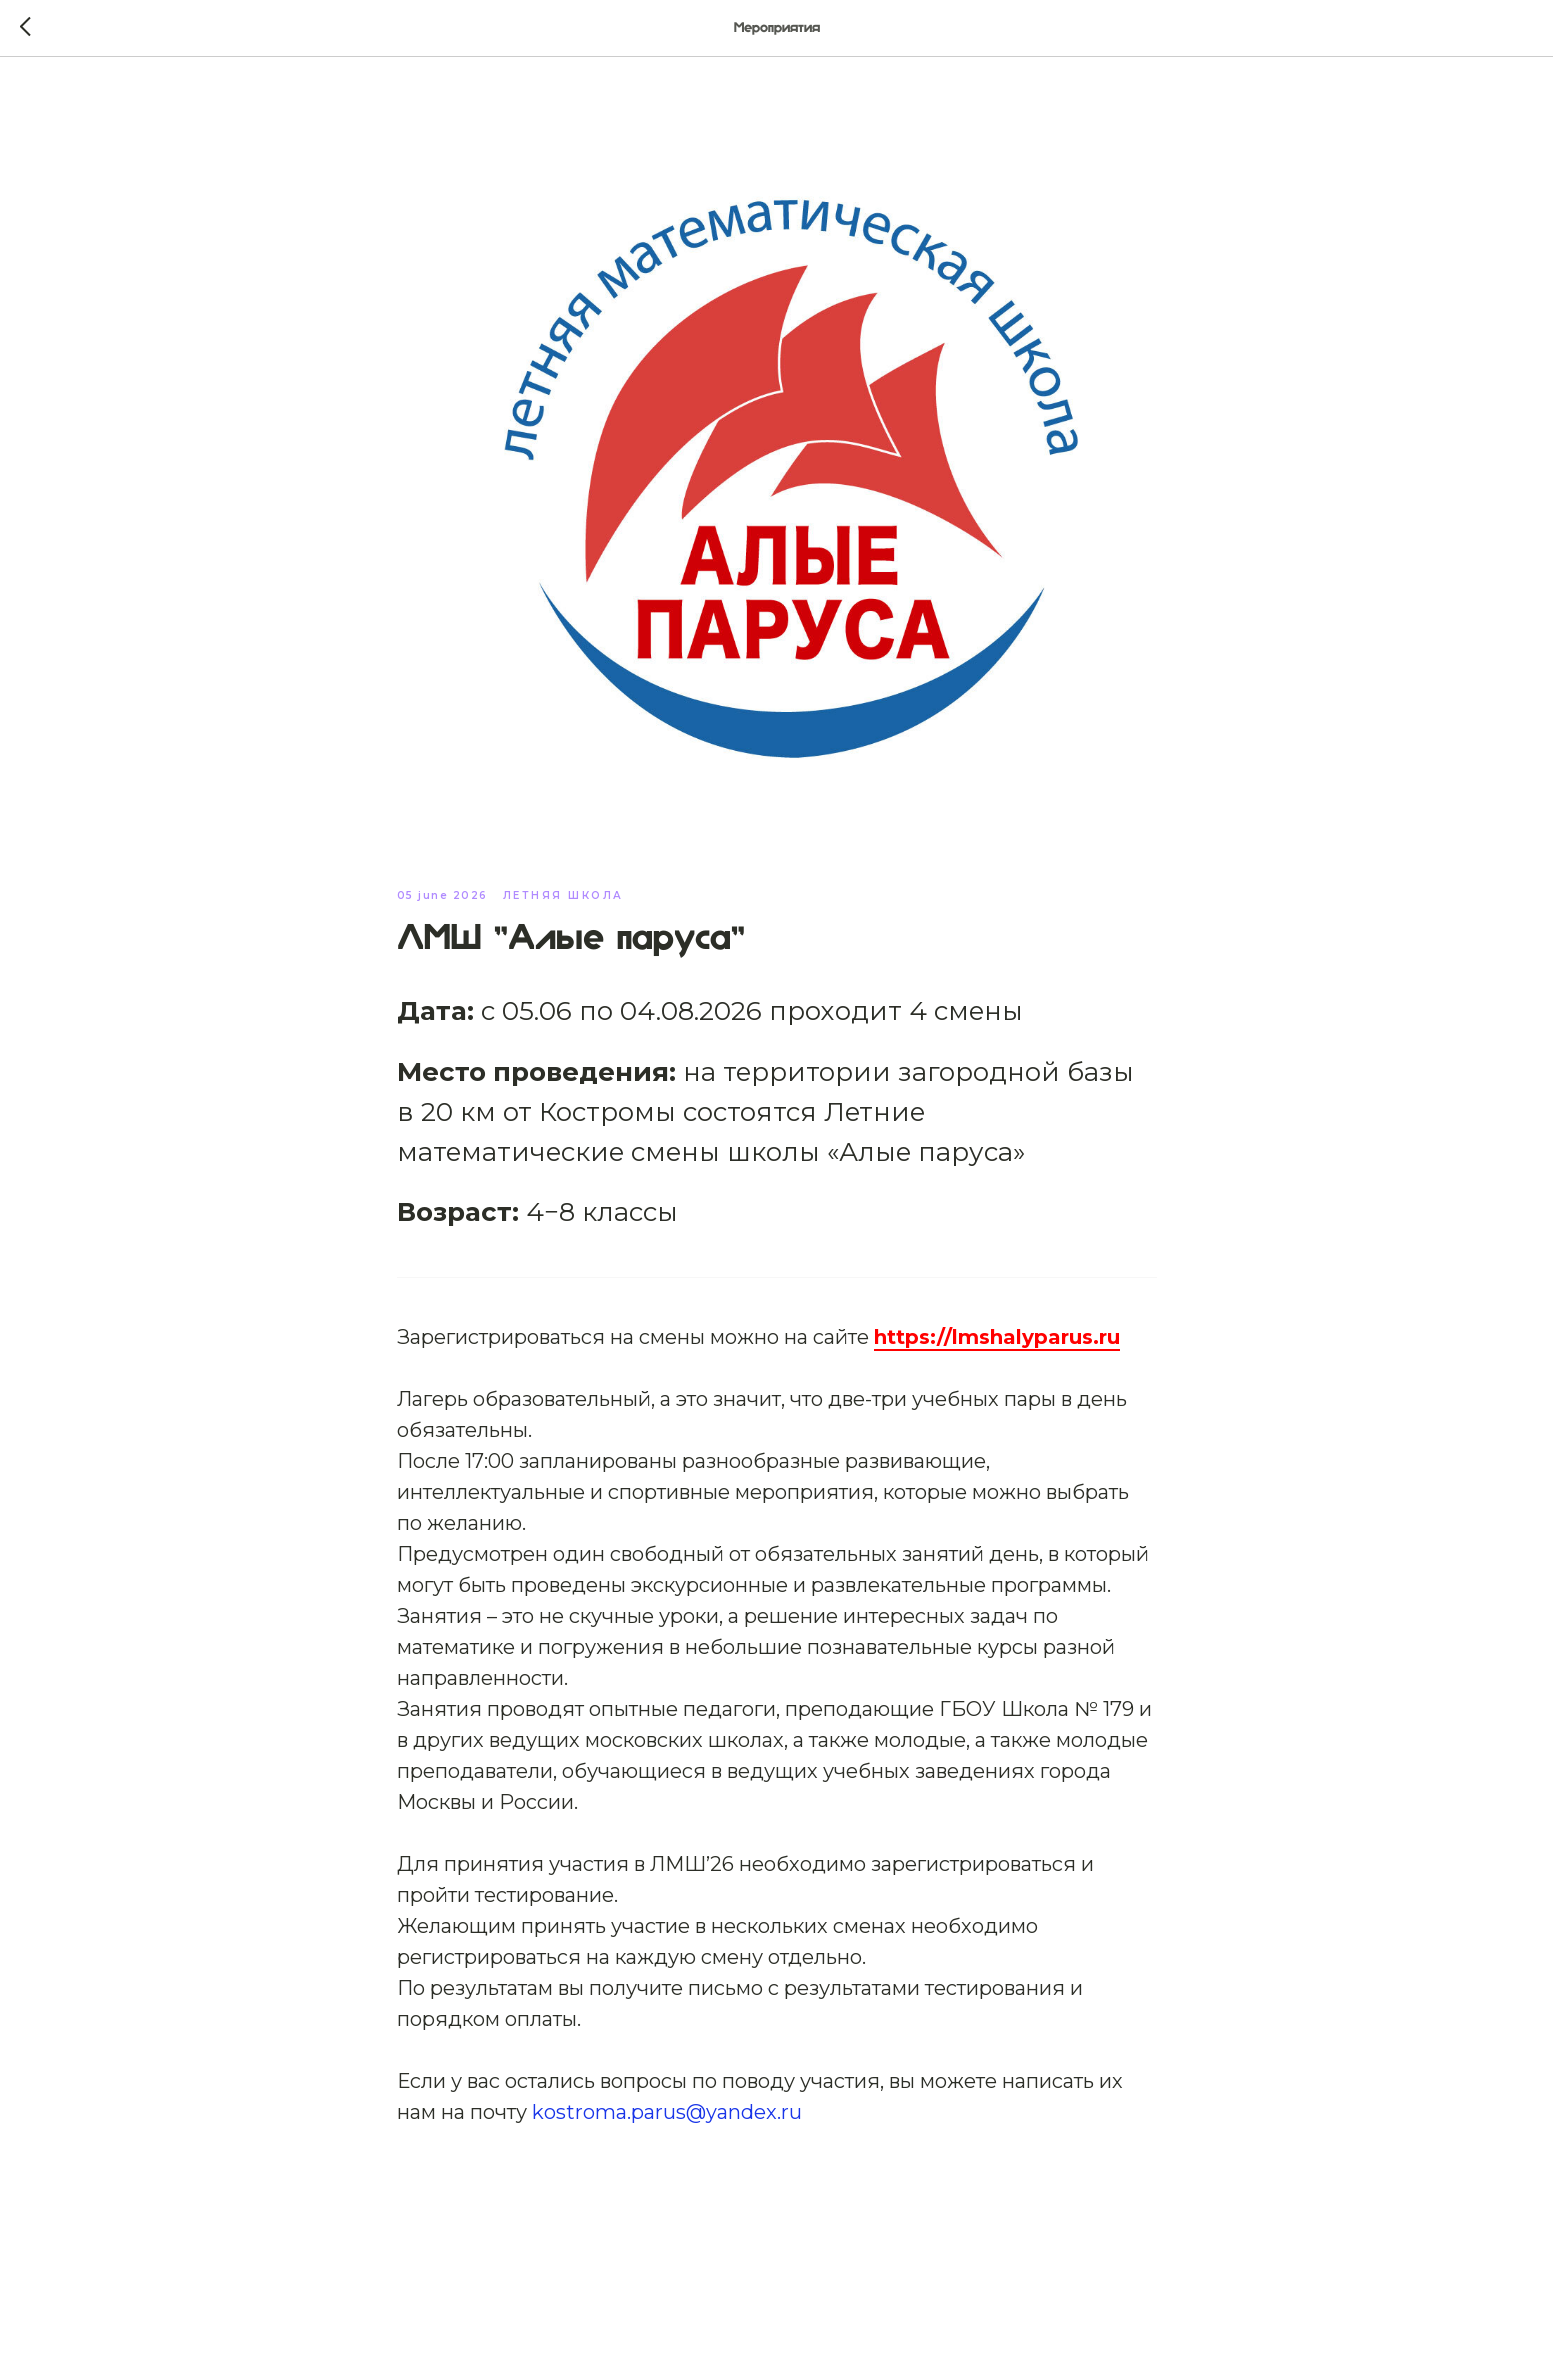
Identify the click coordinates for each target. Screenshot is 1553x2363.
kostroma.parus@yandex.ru (667, 2112)
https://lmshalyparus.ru (997, 1337)
